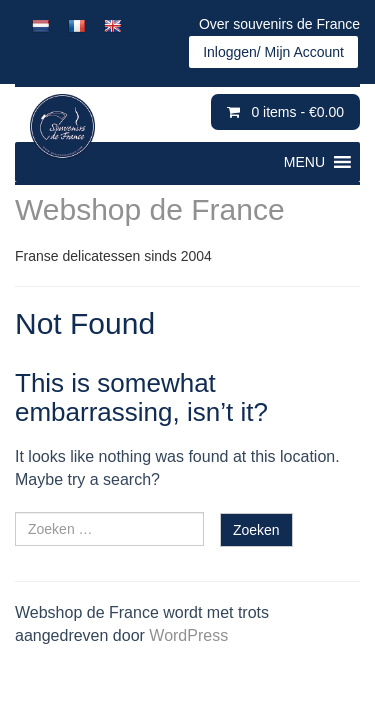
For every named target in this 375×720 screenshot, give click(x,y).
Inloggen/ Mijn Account (273, 52)
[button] (304, 162)
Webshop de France (150, 209)
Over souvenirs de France (279, 24)
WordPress (188, 635)
